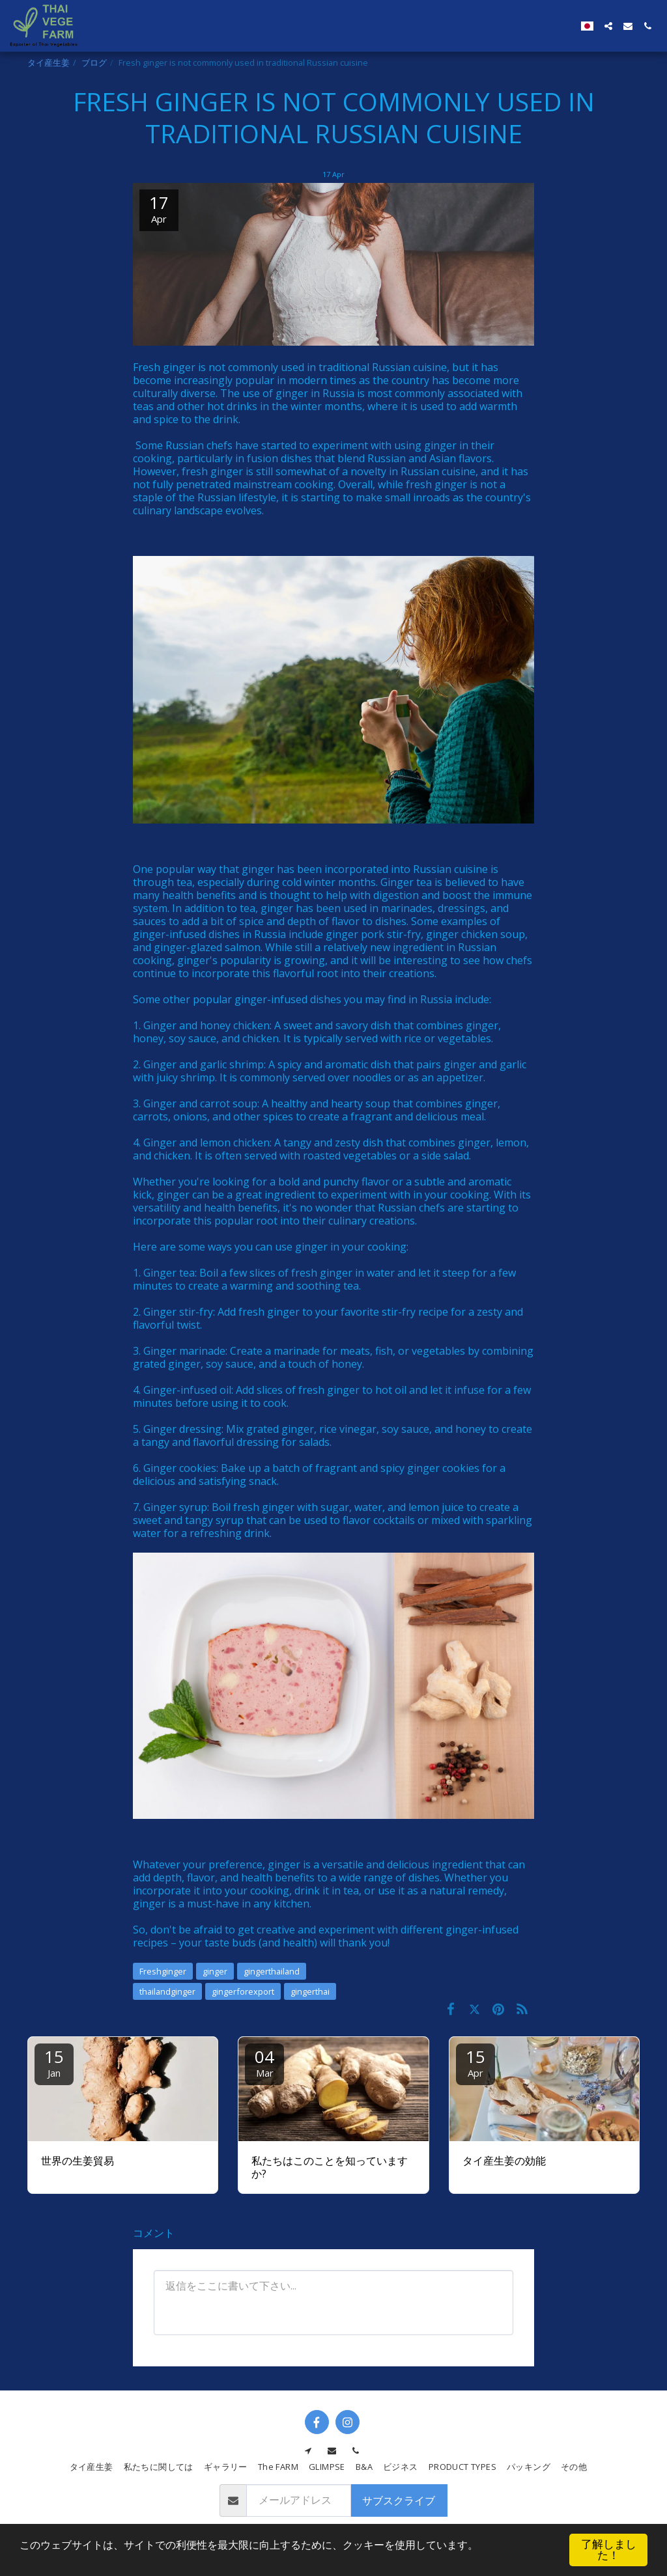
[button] (608, 26)
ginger (215, 1971)
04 (264, 2062)
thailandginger (167, 1991)
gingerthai (310, 1991)
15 (54, 2062)
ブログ (94, 62)
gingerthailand (272, 1971)
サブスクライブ (398, 2500)
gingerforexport (243, 1991)
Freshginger (162, 1971)
